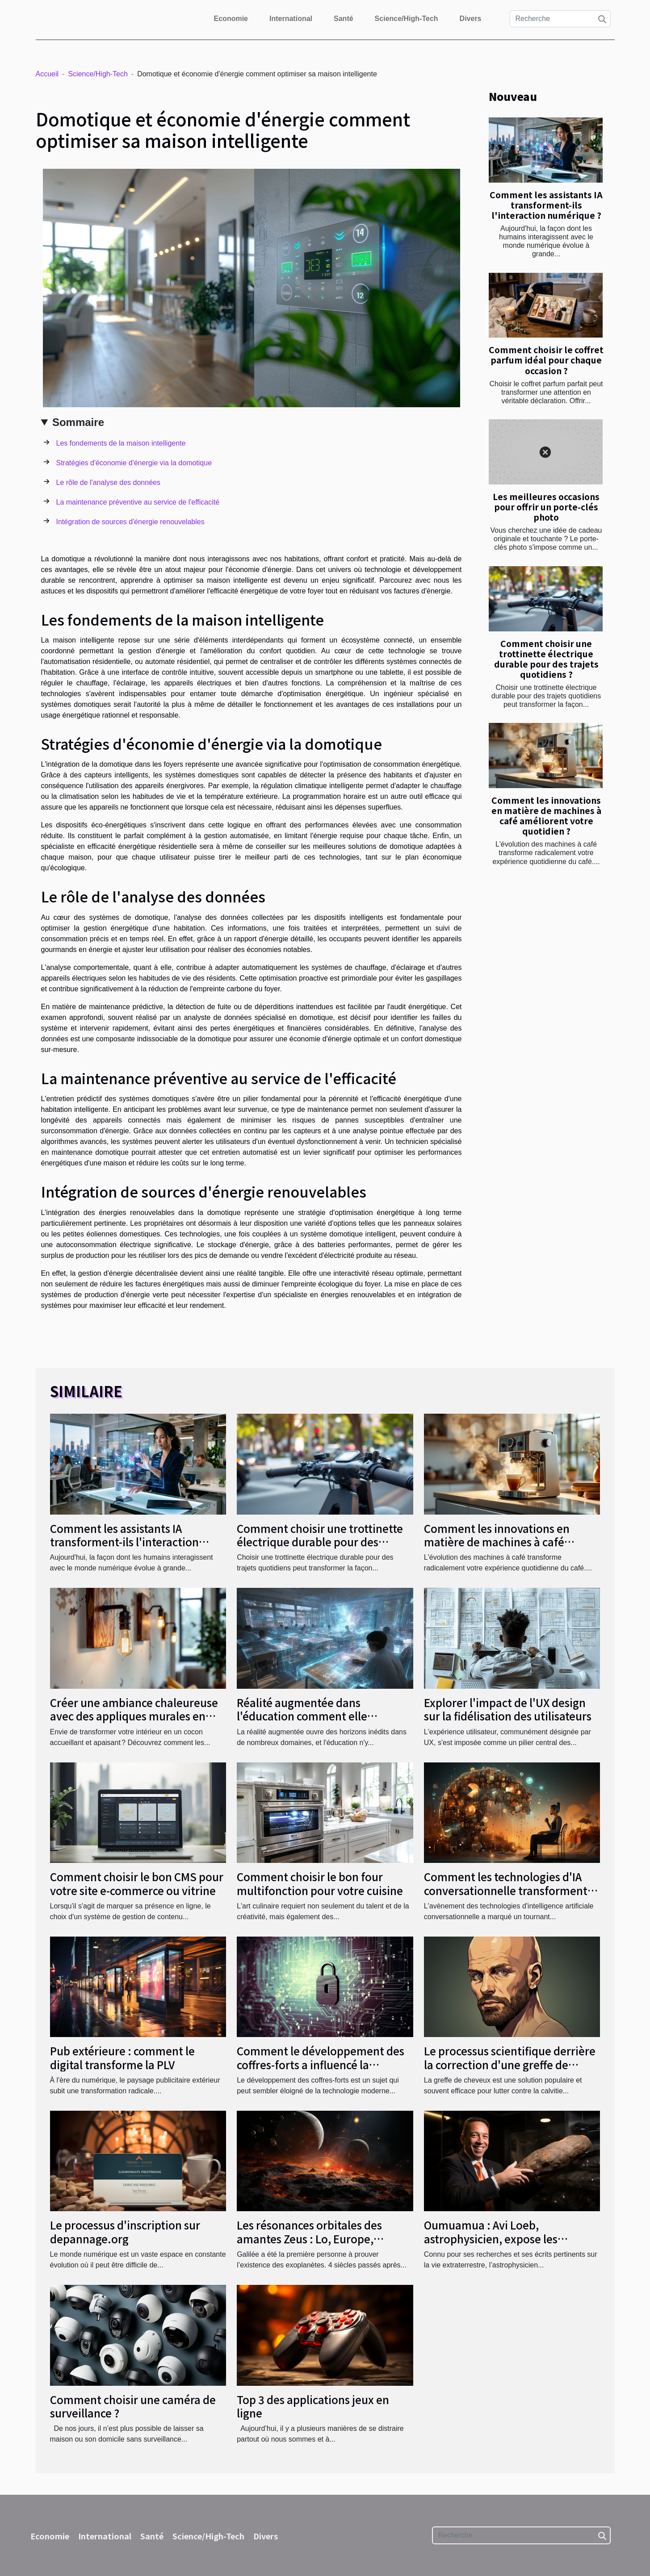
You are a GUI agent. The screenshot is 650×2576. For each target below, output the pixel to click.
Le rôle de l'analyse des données (108, 482)
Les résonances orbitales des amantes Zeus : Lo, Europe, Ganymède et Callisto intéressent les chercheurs (321, 2245)
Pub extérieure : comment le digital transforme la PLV (122, 2057)
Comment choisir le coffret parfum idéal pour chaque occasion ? (546, 359)
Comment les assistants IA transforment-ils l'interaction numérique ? (546, 204)
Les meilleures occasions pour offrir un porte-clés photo (546, 506)
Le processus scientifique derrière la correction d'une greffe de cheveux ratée (509, 2064)
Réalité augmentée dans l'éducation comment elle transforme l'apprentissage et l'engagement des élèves (313, 1723)
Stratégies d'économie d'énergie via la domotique (134, 463)
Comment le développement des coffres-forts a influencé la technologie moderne (320, 2064)
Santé (343, 18)
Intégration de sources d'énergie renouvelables (130, 522)
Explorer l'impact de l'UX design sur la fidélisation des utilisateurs (507, 1709)
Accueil (47, 74)
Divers (471, 18)
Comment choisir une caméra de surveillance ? (133, 2406)
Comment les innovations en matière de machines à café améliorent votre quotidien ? (546, 815)
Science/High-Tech (406, 18)
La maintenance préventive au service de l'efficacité (138, 502)
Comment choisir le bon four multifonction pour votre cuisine (320, 1883)
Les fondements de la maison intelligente (121, 443)
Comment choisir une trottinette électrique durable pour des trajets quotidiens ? (546, 659)
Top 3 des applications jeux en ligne (313, 2406)
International (290, 18)
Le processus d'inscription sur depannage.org (125, 2231)
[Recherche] (560, 18)
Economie (231, 18)
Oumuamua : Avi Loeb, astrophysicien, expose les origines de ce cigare (491, 2238)
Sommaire (78, 422)
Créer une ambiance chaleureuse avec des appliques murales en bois (134, 1716)
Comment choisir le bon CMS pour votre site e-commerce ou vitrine (136, 1883)
